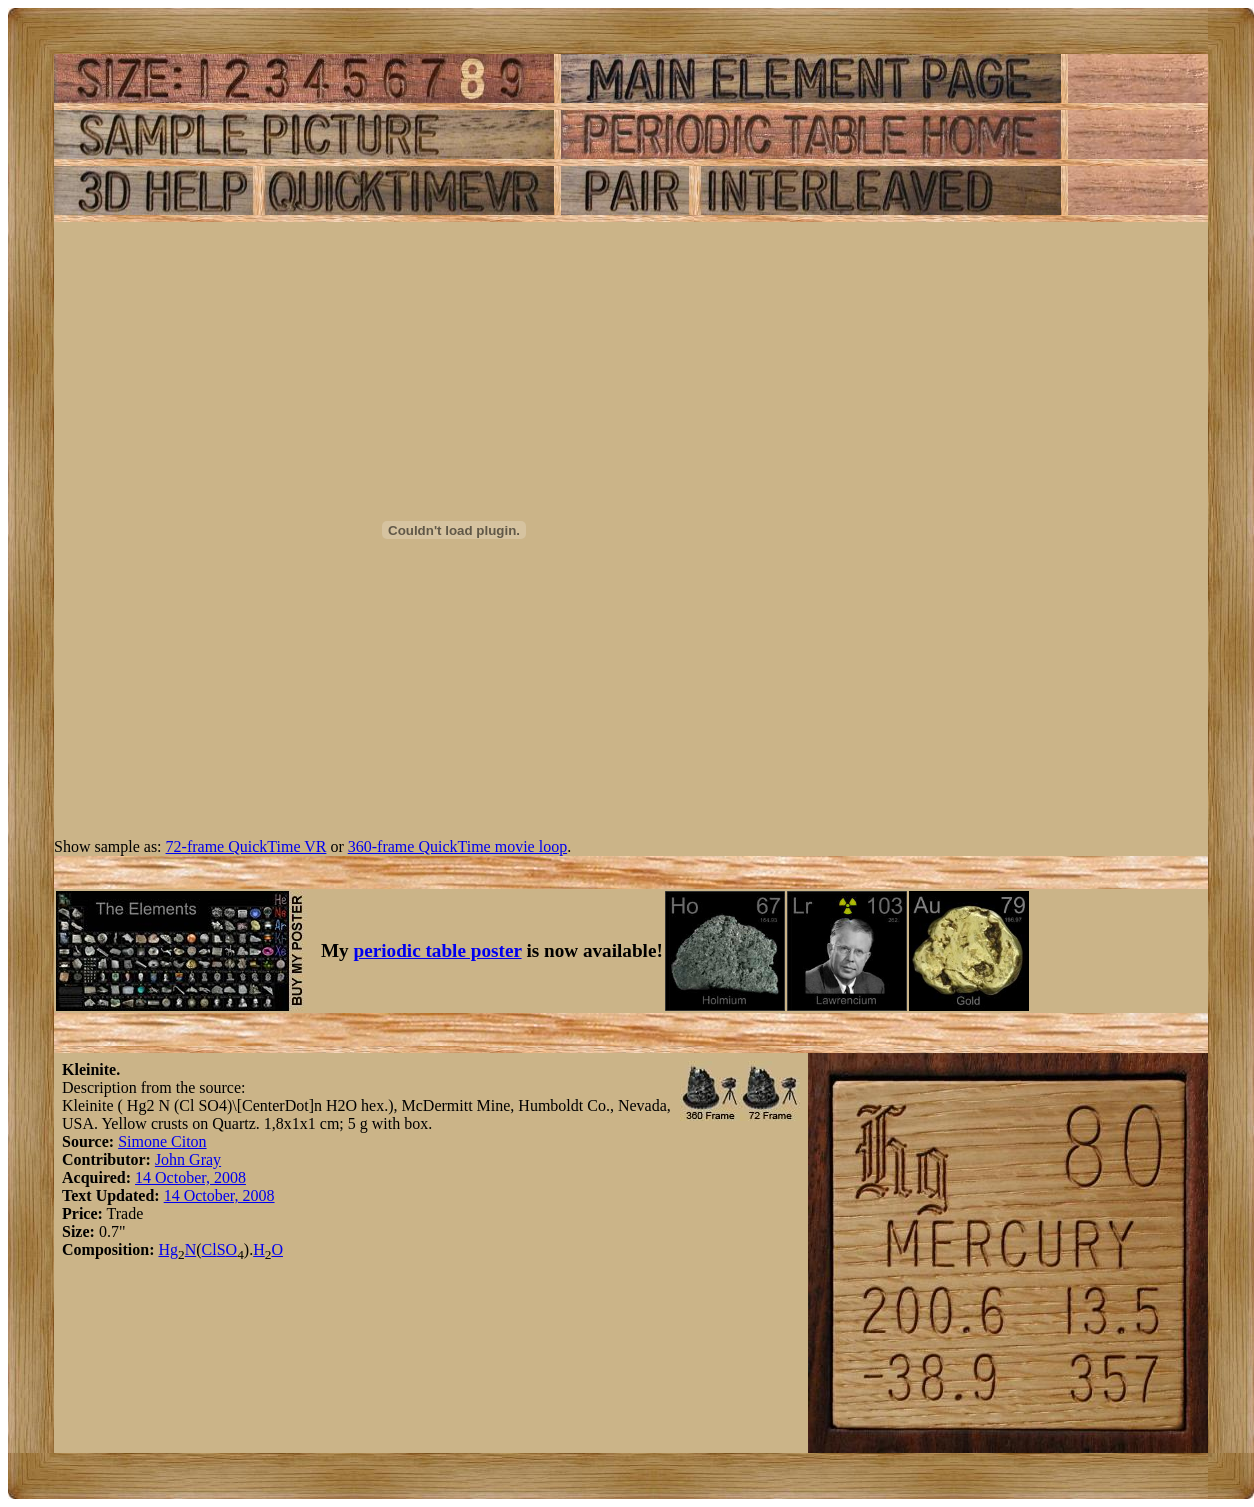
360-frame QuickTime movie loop (457, 846)
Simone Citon (162, 1141)
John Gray (188, 1159)
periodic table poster (438, 950)
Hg (168, 1249)
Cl (209, 1249)
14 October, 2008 (190, 1177)
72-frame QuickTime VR (246, 846)
